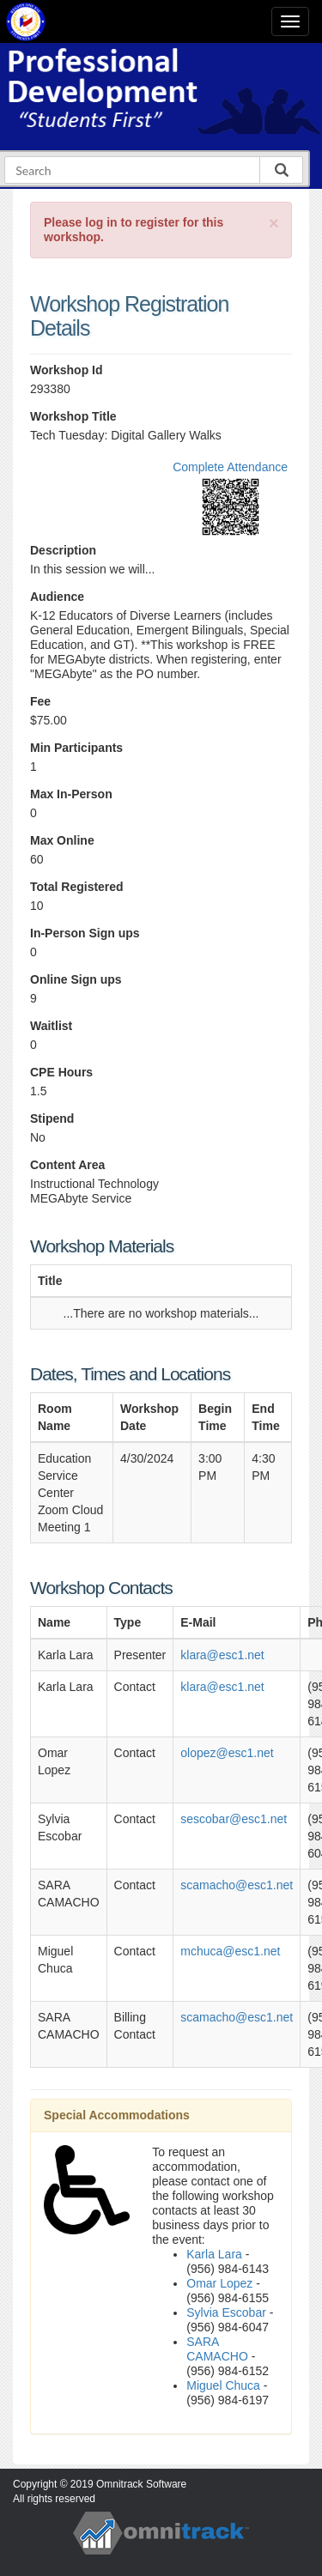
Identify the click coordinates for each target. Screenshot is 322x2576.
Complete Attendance (230, 467)
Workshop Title (73, 416)
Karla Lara (214, 2254)
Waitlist (51, 1026)
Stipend (52, 1118)
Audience (57, 596)
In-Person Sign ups (85, 933)
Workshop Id (66, 370)
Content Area (67, 1165)
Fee (40, 701)
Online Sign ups (76, 979)
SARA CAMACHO (217, 2349)
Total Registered (77, 887)
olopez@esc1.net (226, 1753)
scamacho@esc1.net (236, 1885)
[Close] (274, 223)
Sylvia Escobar (226, 2312)
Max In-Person (71, 794)
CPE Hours (61, 1072)
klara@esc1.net (222, 1655)
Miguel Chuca (223, 2385)
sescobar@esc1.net (233, 1819)
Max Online (62, 840)
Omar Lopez (219, 2283)
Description (63, 550)
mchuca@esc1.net (230, 1951)
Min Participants (76, 748)
